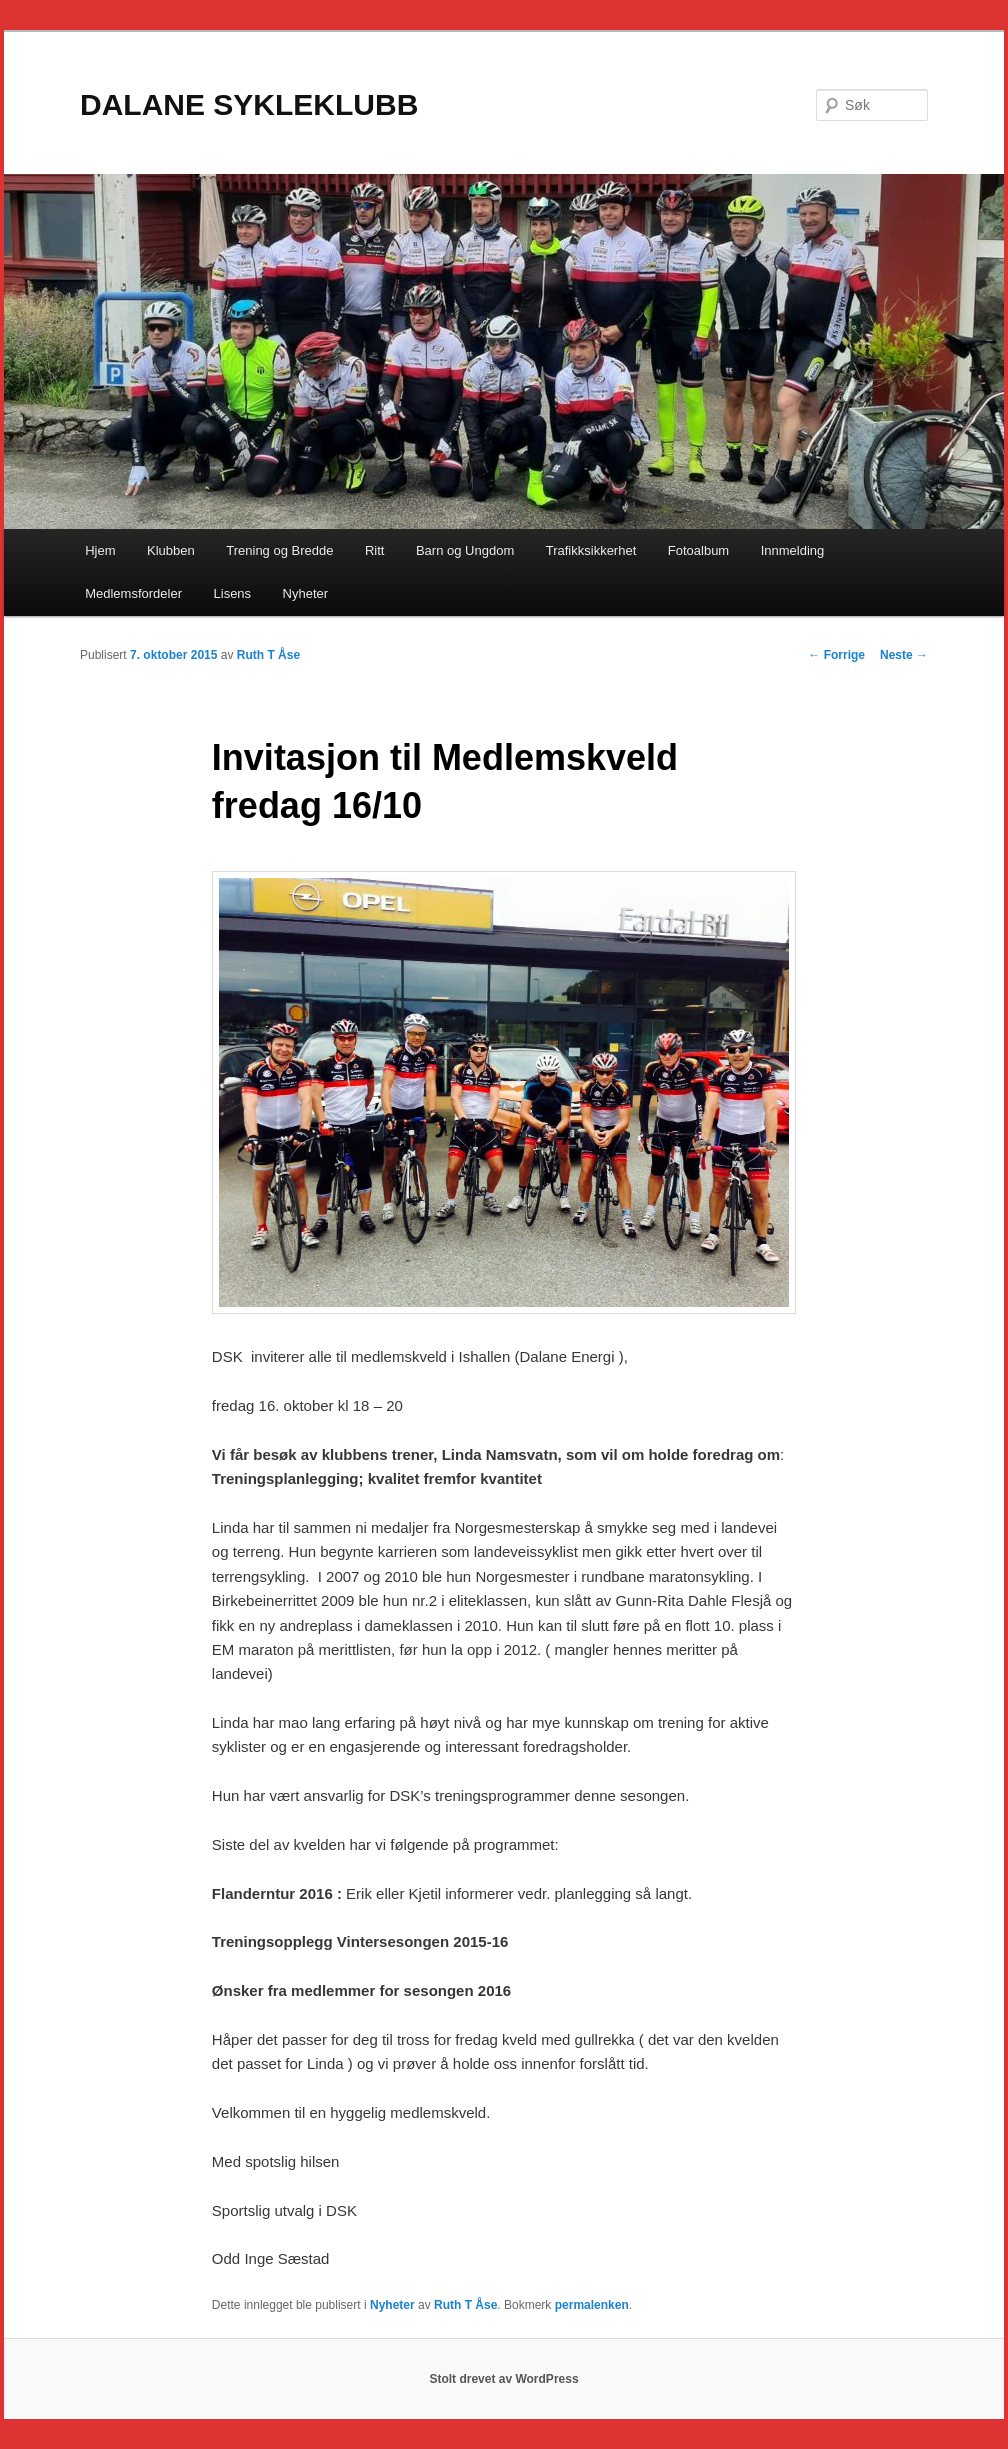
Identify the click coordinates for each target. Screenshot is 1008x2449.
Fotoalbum (698, 550)
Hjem (100, 550)
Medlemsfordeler (133, 593)
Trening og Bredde (279, 550)
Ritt (375, 550)
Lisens (233, 593)
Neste (904, 655)
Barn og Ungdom (465, 550)
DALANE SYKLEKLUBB (249, 104)
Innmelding (793, 550)
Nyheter (306, 593)
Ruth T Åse (268, 655)
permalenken (592, 2305)
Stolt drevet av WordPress (503, 2379)
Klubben (171, 550)
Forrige (836, 655)
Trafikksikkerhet (591, 550)
